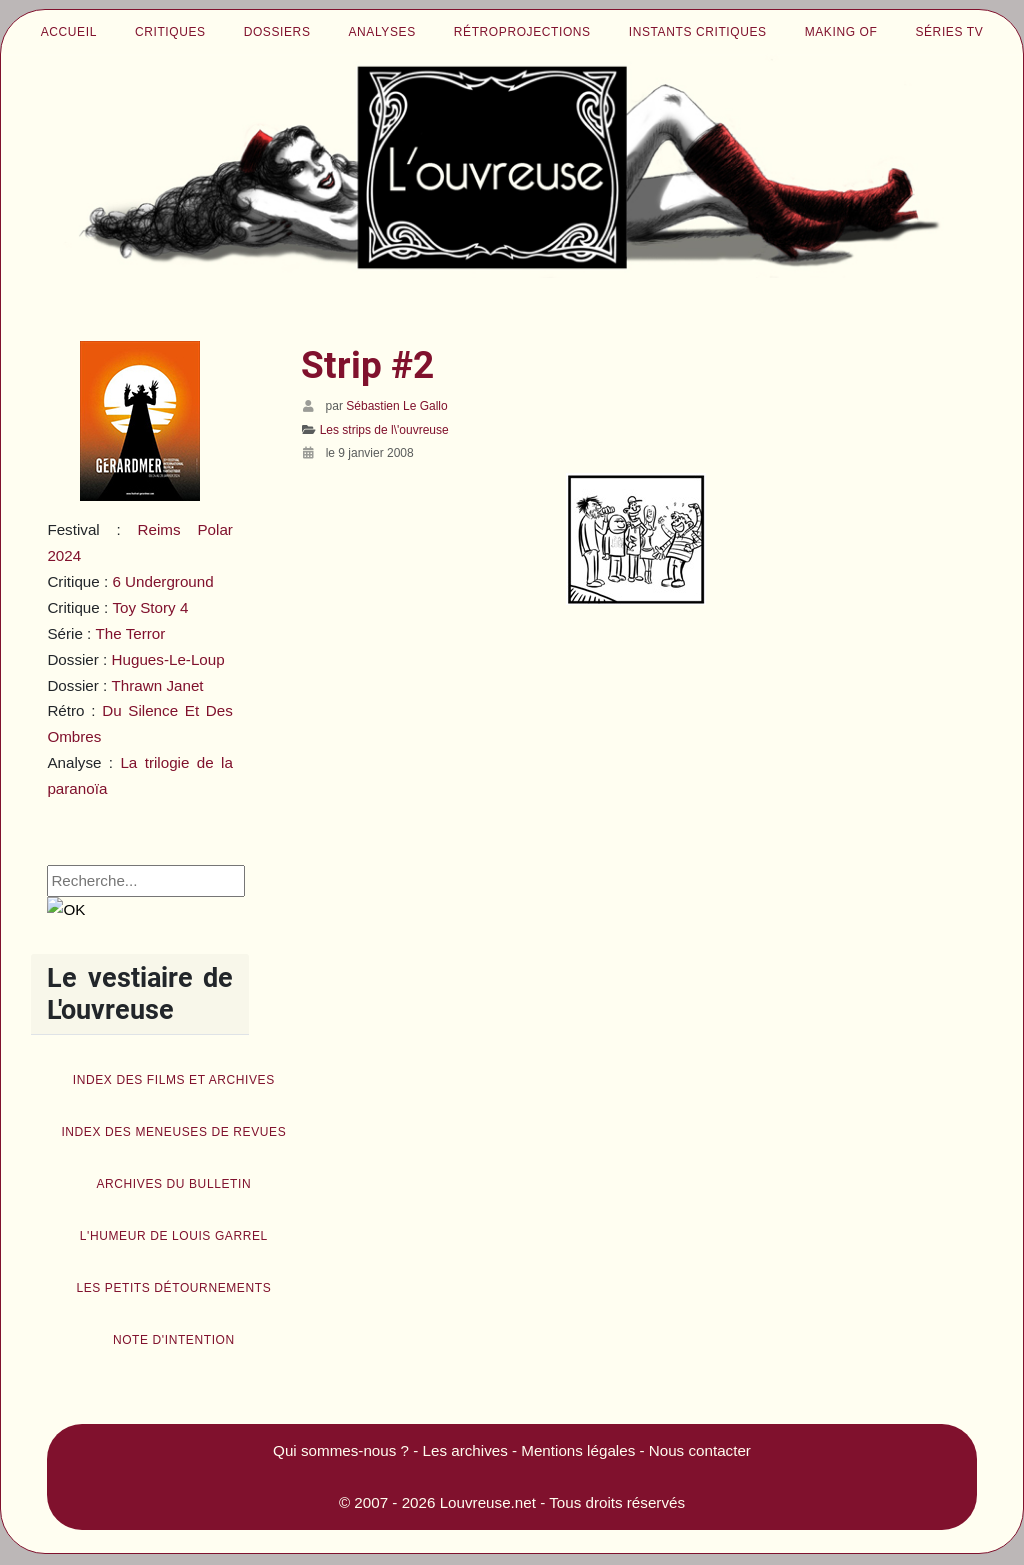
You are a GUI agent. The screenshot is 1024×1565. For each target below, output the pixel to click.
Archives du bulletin (173, 1184)
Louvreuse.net (488, 1502)
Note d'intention (174, 1340)
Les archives (465, 1450)
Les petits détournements (173, 1288)
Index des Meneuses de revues (173, 1132)
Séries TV (949, 32)
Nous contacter (700, 1450)
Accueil (69, 32)
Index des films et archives (174, 1080)
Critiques (170, 32)
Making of (841, 32)
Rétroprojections (522, 32)
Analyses (382, 32)
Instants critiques (698, 32)
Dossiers (277, 32)
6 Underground (162, 581)
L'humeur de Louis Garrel (174, 1236)
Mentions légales (578, 1450)
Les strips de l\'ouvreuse (384, 430)
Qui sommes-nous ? (341, 1450)
